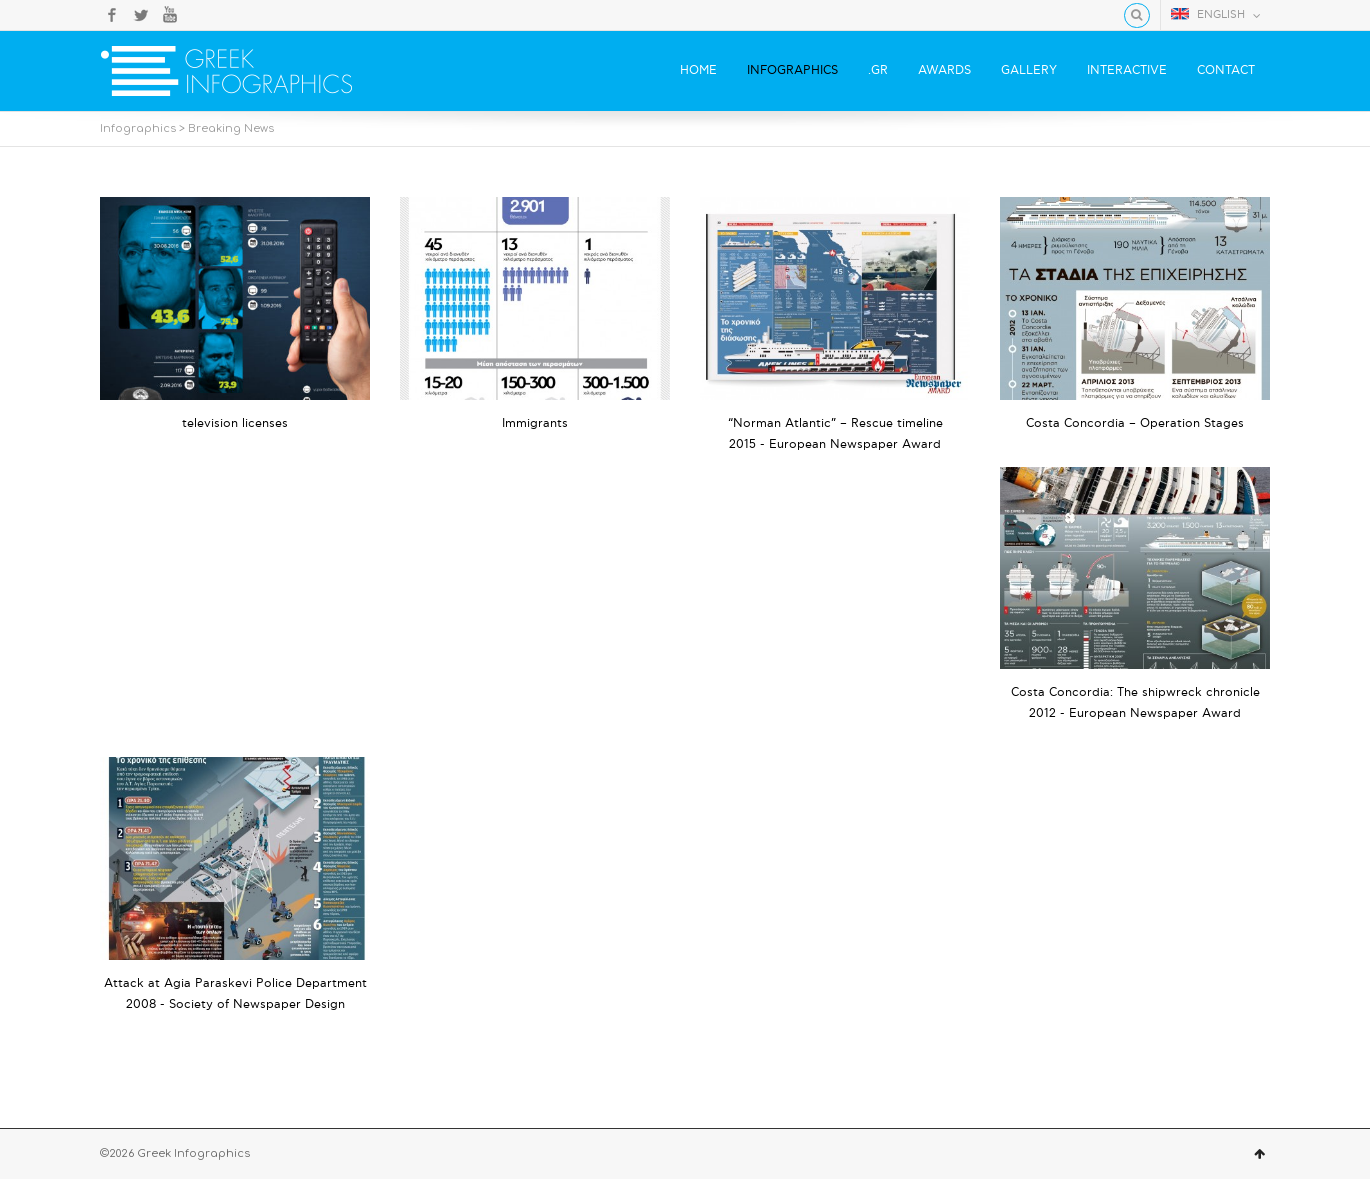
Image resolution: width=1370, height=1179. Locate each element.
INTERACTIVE (1127, 70)
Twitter (141, 15)
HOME (698, 70)
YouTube (170, 15)
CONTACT (1226, 70)
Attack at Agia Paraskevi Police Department (235, 983)
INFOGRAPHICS (792, 70)
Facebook (112, 15)
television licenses (235, 423)
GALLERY (1029, 70)
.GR (878, 70)
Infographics (138, 128)
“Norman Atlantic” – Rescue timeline (835, 423)
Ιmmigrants (535, 423)
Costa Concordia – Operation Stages (1135, 423)
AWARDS (944, 70)
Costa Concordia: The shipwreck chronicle (1135, 692)
